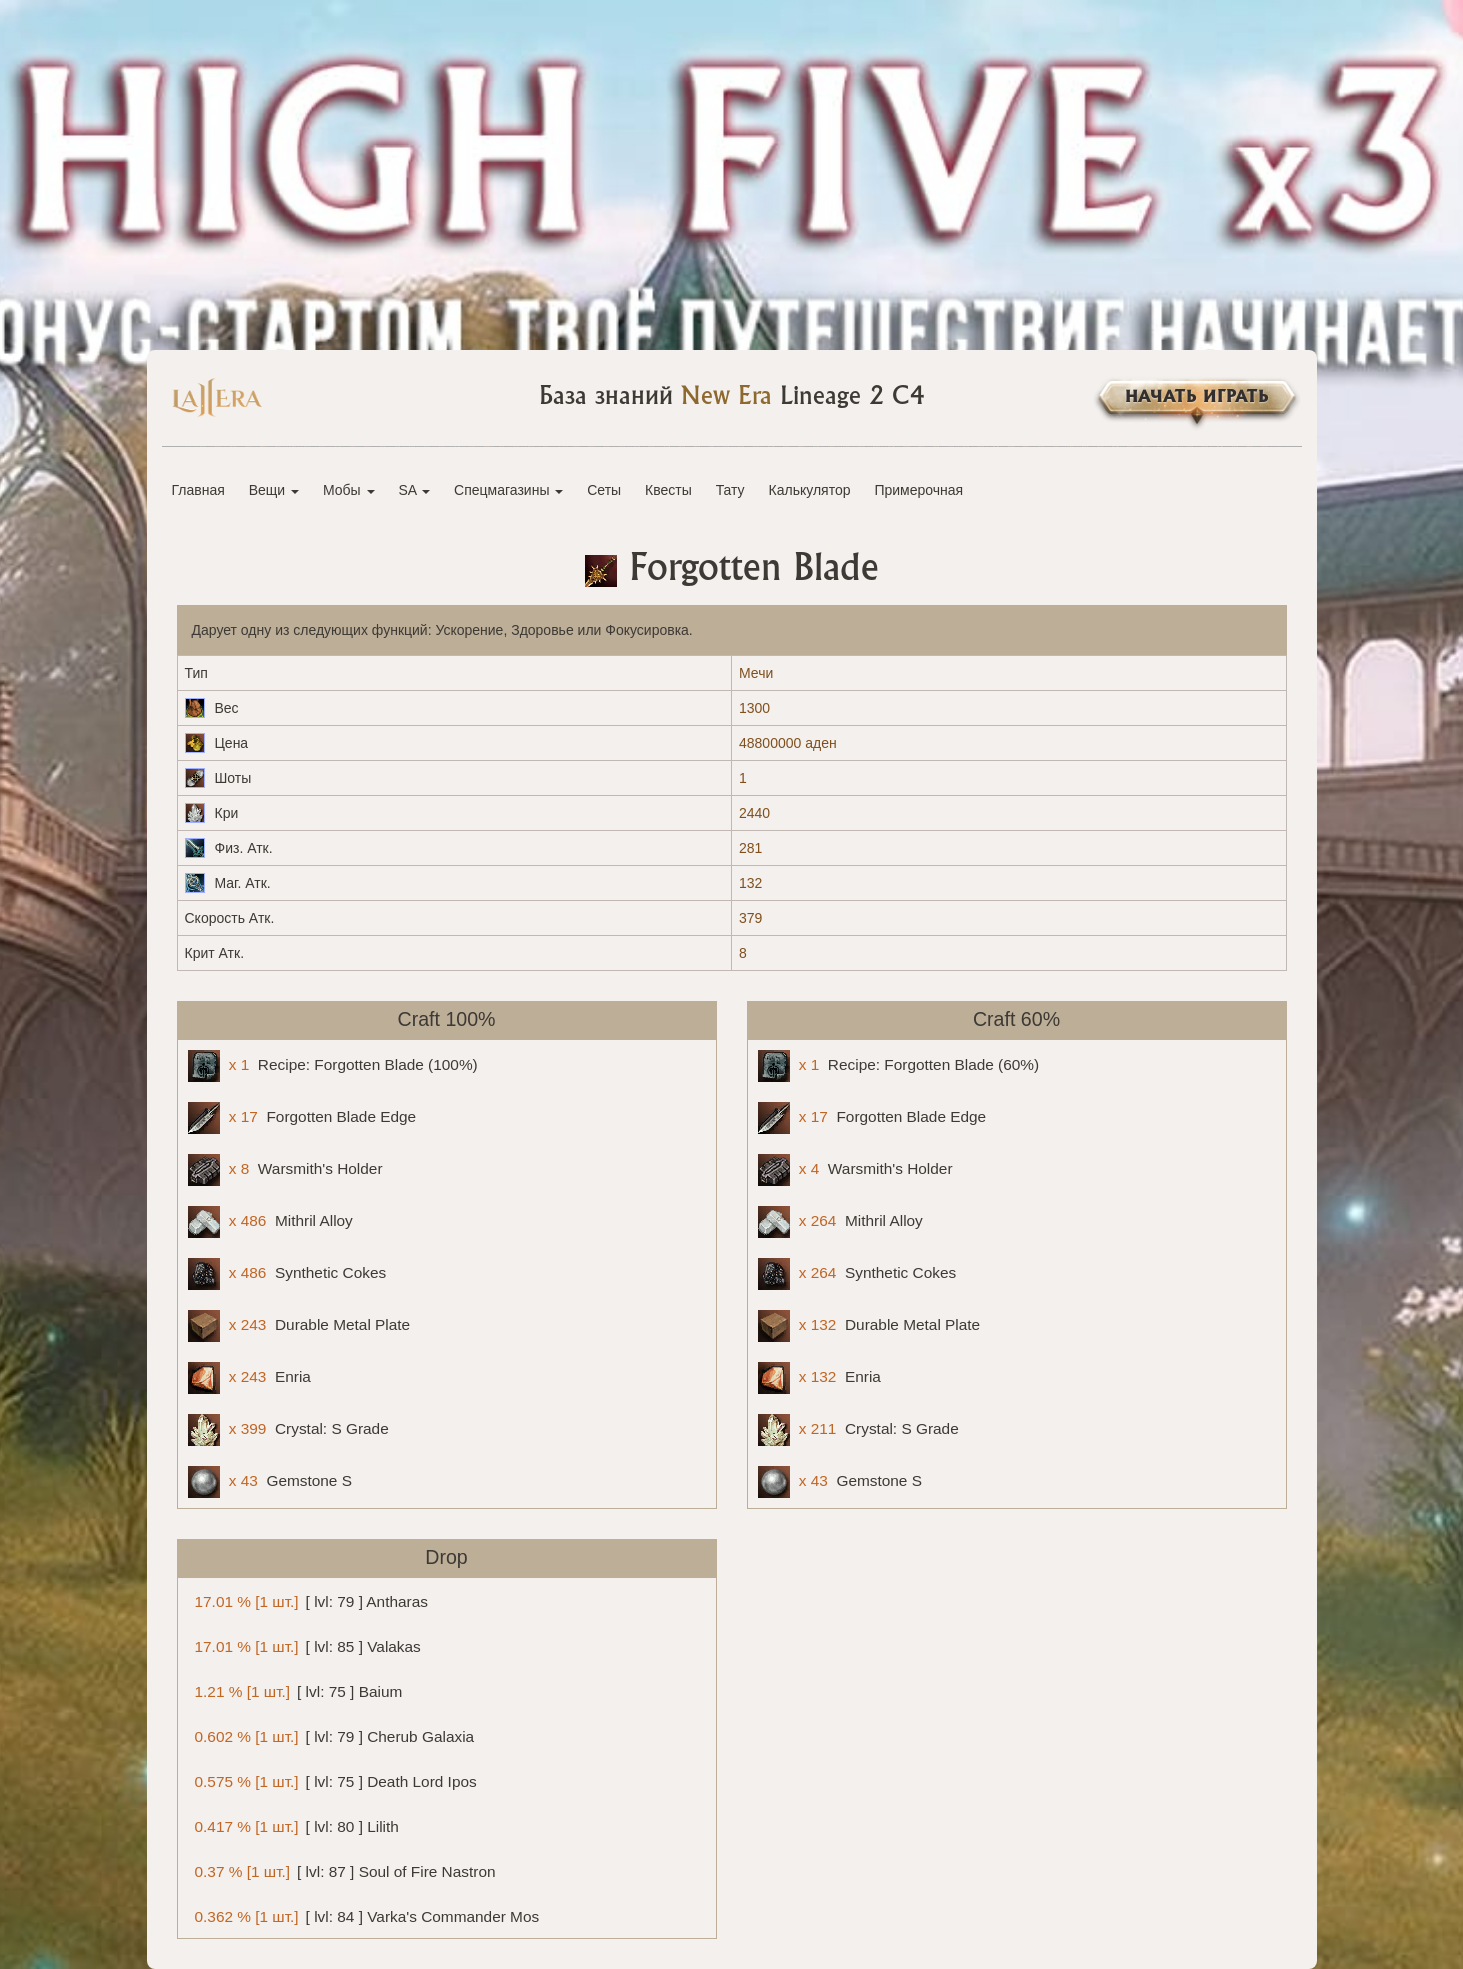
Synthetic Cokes (287, 1274)
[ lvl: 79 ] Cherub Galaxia (331, 1735)
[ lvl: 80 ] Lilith (293, 1825)
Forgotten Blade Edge (302, 1118)
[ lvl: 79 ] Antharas (308, 1600)
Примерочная (918, 490)
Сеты (604, 490)
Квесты (668, 490)
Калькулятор (810, 490)
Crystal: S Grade (288, 1430)
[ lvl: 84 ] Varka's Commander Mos (364, 1915)
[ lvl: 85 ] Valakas (304, 1645)
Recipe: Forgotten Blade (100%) (333, 1066)
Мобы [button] (349, 490)
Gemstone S (270, 1482)
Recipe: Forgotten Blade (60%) (899, 1066)
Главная (198, 490)
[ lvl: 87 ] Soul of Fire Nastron (342, 1870)
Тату (730, 490)
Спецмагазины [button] (508, 490)
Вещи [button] (274, 490)
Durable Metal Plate (299, 1326)
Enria (249, 1378)
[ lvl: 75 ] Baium (295, 1690)
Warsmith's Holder (285, 1170)
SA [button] (414, 490)
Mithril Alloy (270, 1222)
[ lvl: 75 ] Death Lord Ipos (332, 1780)
